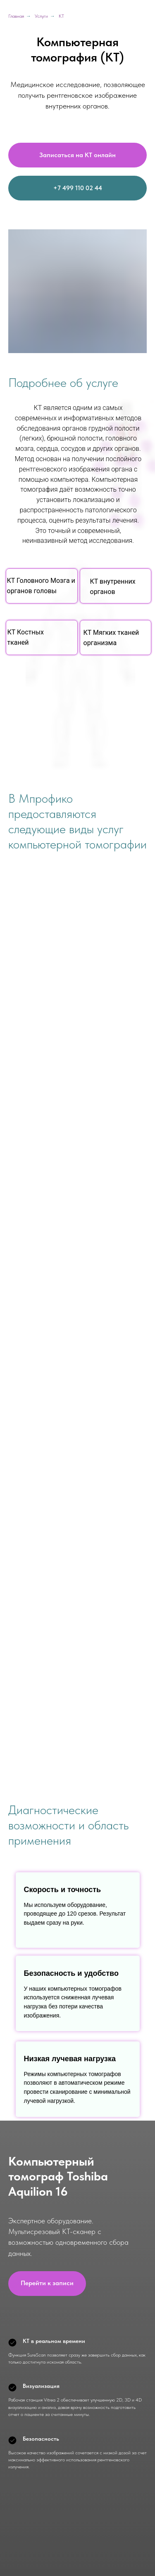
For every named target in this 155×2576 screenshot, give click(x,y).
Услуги (41, 16)
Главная (16, 16)
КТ (61, 16)
